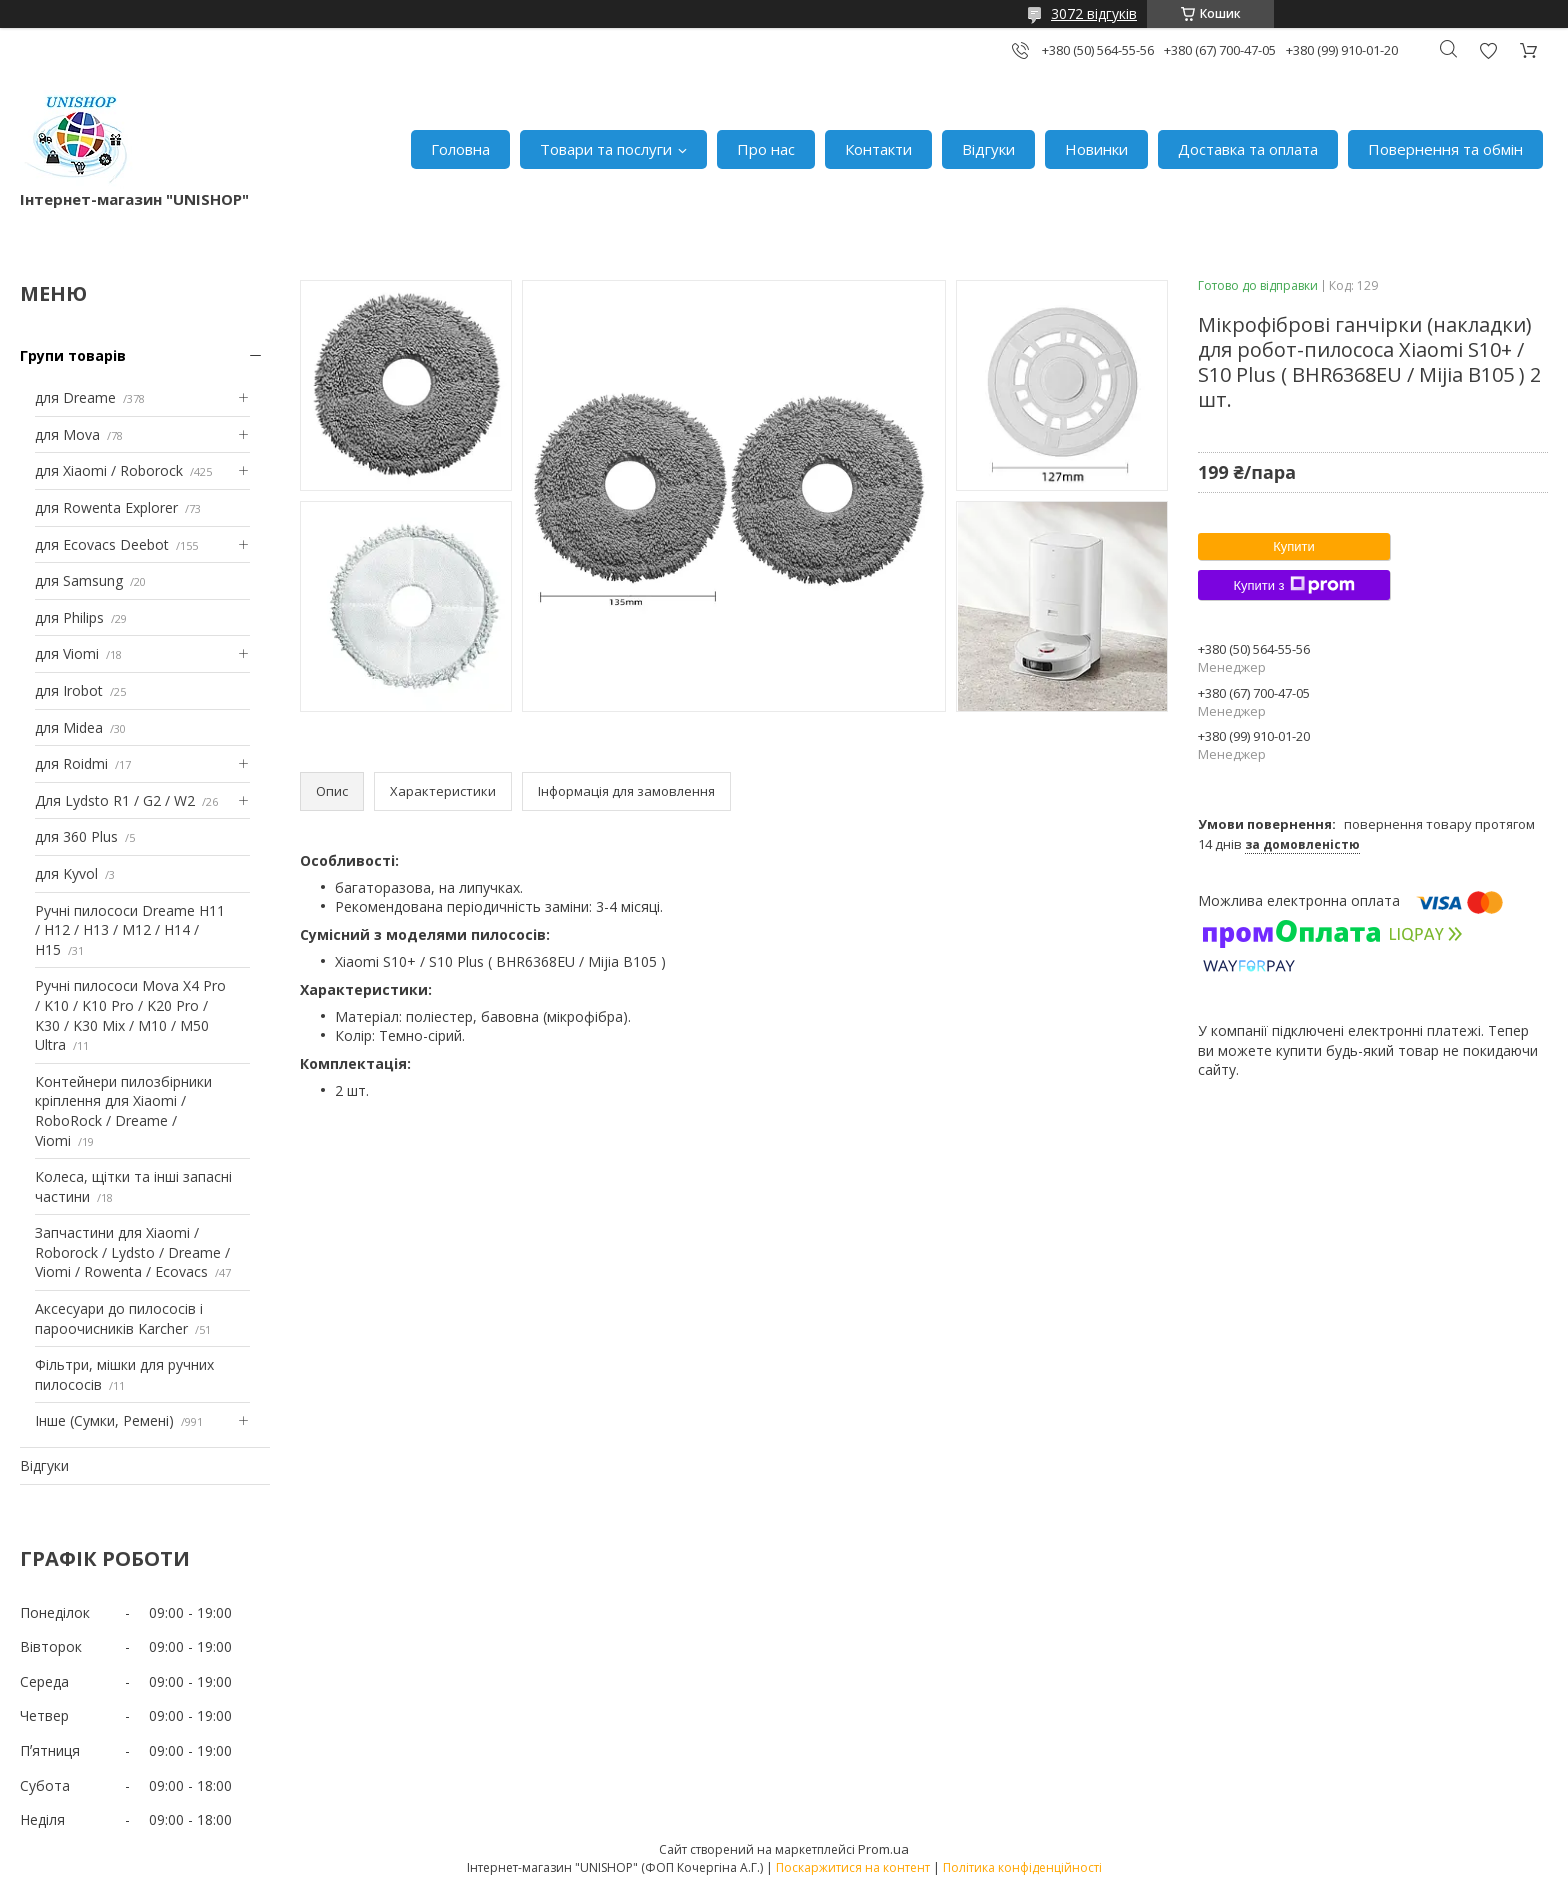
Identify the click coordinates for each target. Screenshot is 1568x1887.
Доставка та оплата (1248, 149)
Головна (460, 149)
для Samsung (79, 580)
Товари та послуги (606, 149)
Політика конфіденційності (1022, 1867)
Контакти (878, 149)
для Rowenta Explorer (106, 507)
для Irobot (69, 690)
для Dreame (75, 397)
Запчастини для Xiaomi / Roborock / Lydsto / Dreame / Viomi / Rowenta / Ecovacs (132, 1252)
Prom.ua (883, 1849)
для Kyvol (66, 873)
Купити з (1293, 585)
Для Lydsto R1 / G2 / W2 (115, 800)
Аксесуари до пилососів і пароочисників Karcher (119, 1318)
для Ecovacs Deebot (102, 544)
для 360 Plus (76, 836)
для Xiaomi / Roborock (109, 470)
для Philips (69, 617)
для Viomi (67, 653)
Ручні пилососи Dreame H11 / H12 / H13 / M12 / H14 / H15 (130, 930)
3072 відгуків (1094, 13)
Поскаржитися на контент (853, 1867)
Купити (1294, 546)
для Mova (67, 434)
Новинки (1096, 149)
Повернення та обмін (1445, 149)
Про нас (766, 149)
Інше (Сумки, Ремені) (104, 1420)
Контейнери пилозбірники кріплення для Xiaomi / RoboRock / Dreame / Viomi (123, 1111)
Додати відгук (1488, 50)
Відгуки (988, 149)
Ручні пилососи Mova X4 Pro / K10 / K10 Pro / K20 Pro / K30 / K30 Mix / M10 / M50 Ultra (130, 1015)
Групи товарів (73, 355)
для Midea (69, 727)
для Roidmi (71, 763)
